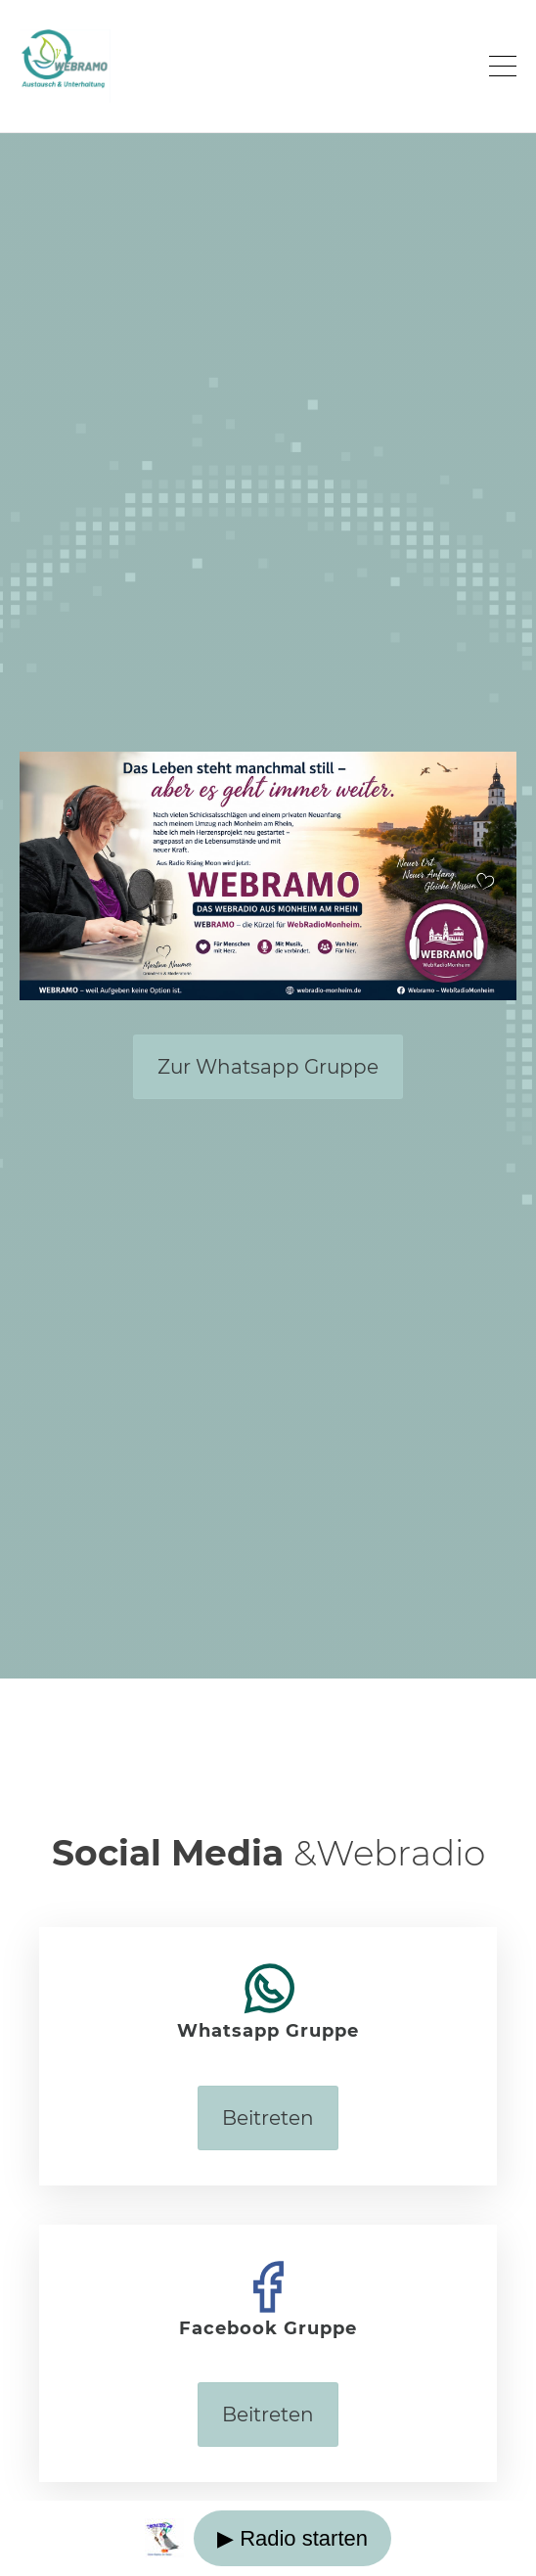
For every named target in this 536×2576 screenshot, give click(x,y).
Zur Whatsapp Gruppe (268, 1067)
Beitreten (268, 2118)
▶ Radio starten (292, 2538)
